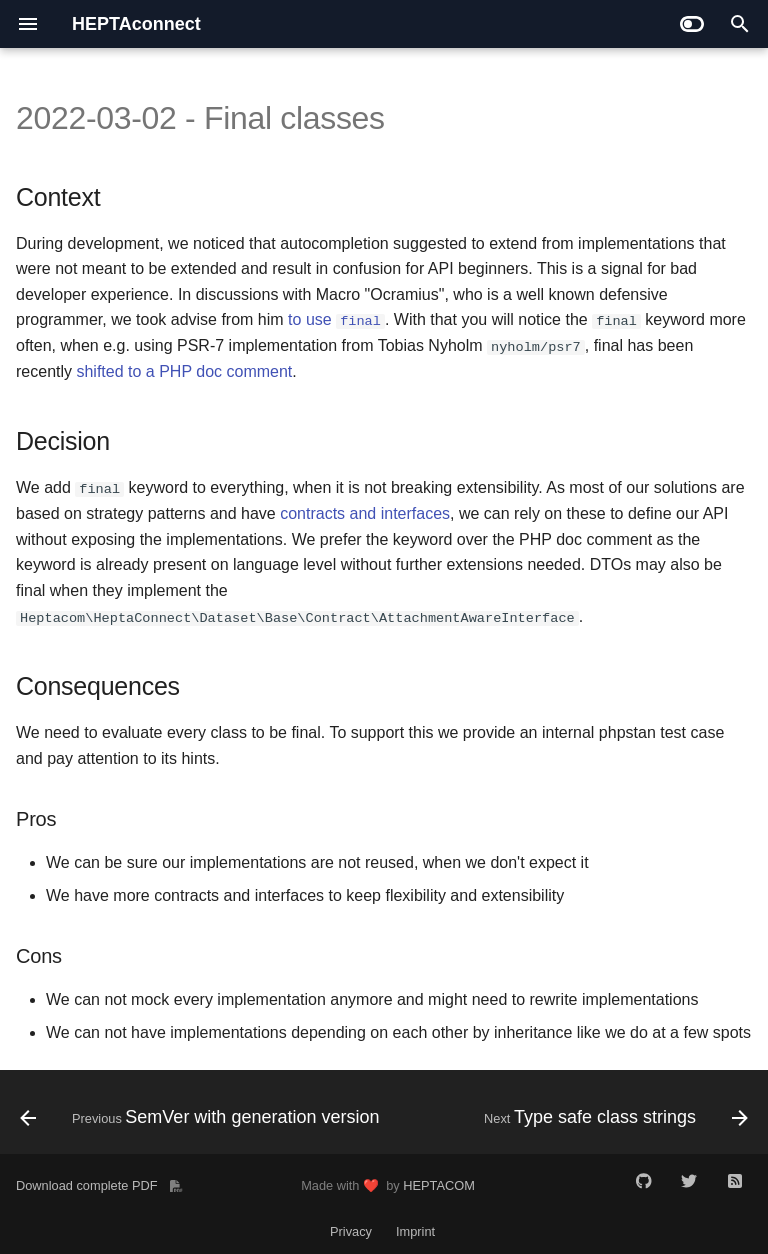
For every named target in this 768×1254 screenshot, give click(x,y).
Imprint (415, 1231)
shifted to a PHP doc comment (184, 371)
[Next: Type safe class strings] (613, 1118)
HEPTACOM (439, 1184)
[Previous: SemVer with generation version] (202, 1118)
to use (336, 319)
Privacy (351, 1231)
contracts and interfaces (365, 513)
